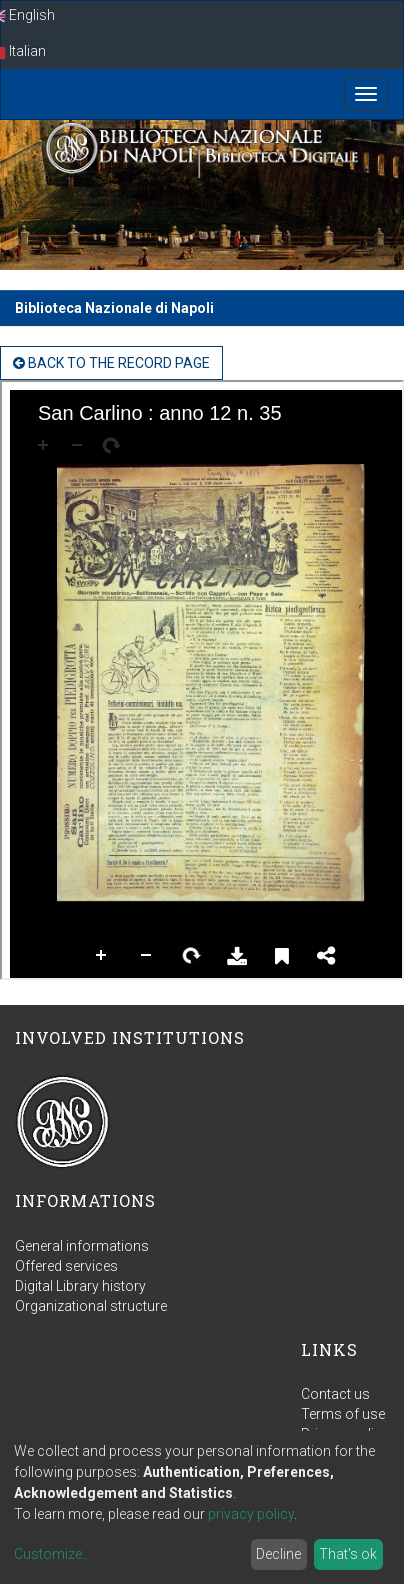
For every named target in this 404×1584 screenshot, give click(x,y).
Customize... (52, 1554)
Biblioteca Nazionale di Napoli (114, 308)
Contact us (335, 1394)
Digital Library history (80, 1286)
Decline (278, 1554)
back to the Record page (111, 363)
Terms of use (343, 1414)
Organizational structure (91, 1306)
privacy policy (251, 1514)
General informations (82, 1246)
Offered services (66, 1266)
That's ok (348, 1554)
